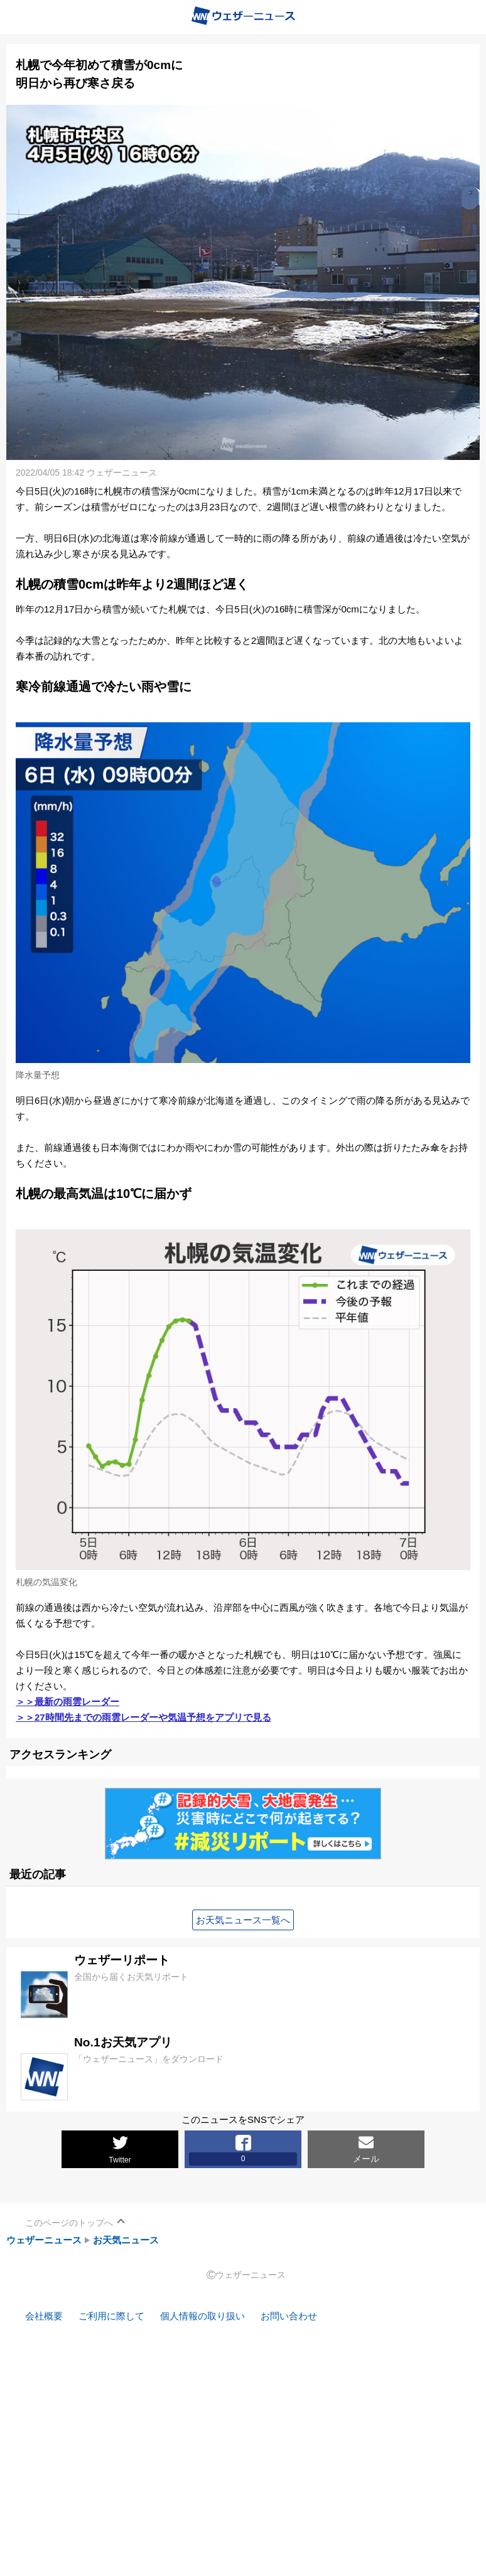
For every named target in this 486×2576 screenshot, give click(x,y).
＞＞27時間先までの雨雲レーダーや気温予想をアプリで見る (143, 1717)
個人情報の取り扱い (202, 2316)
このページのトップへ (69, 2223)
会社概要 (44, 2316)
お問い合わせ (289, 2316)
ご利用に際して (111, 2316)
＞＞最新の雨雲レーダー (67, 1701)
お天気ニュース (126, 2240)
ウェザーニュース (44, 2240)
